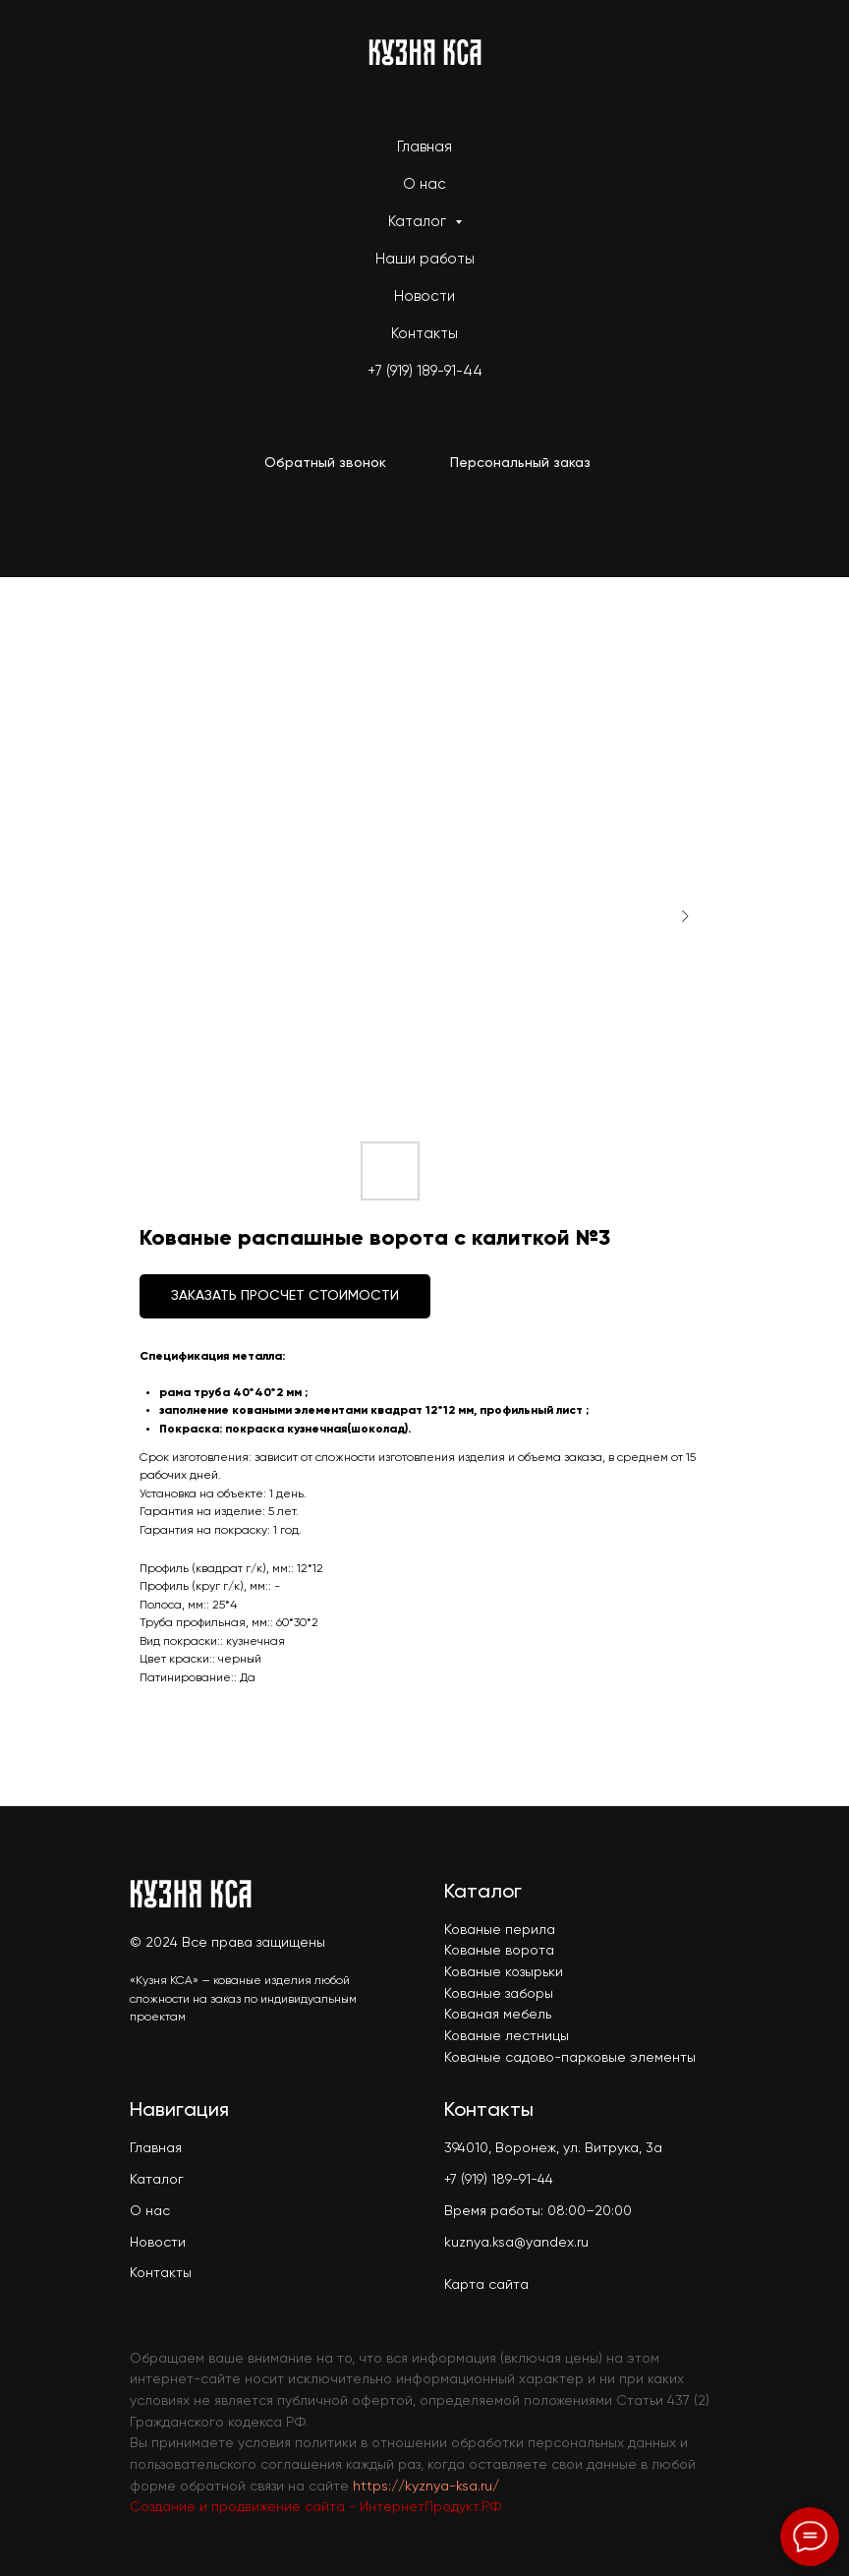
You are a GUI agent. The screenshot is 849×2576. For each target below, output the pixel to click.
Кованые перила (499, 1930)
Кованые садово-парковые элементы (570, 2058)
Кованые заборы (498, 1994)
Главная (424, 147)
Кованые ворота (499, 1951)
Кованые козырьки (503, 1972)
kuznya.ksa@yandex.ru (516, 2243)
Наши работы (425, 259)
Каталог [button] (419, 221)
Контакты (424, 333)
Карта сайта (486, 2285)
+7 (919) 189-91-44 (425, 371)
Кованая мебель (497, 2014)
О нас (424, 184)
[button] (325, 464)
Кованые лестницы (506, 2036)
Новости (424, 296)
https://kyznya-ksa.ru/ (426, 2486)
